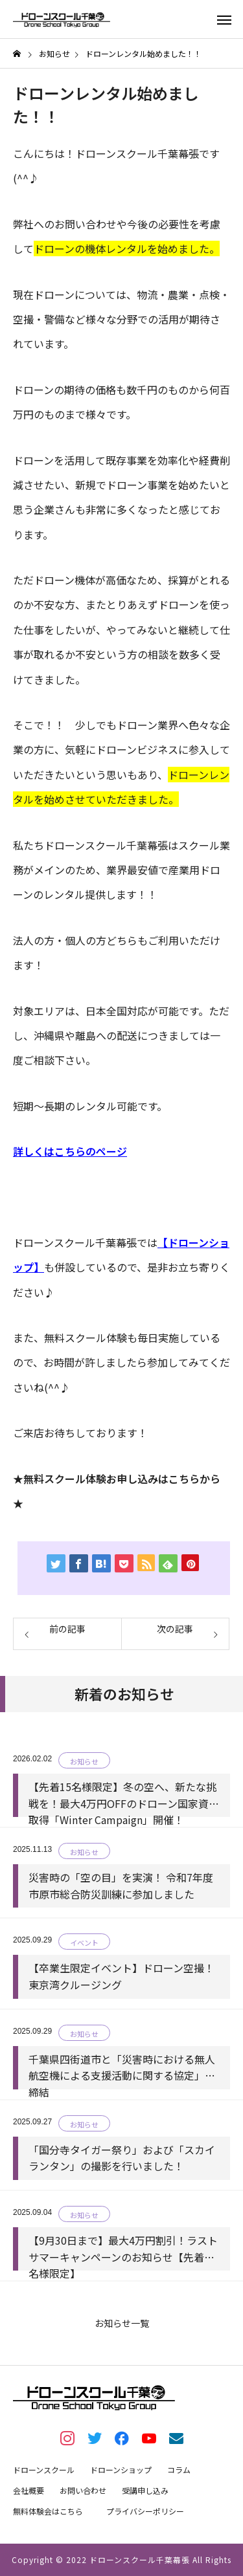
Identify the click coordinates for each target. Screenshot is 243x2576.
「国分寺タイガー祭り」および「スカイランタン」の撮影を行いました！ (122, 2158)
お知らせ (84, 1761)
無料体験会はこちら (48, 2510)
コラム (179, 2469)
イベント (84, 1942)
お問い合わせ (83, 2490)
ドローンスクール (44, 2469)
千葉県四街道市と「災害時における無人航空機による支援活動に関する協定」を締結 (122, 2067)
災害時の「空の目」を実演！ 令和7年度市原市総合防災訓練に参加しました (121, 1885)
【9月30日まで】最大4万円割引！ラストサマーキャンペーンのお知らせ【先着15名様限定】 (123, 2248)
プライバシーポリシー (145, 2510)
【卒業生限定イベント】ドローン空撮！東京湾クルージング (121, 1976)
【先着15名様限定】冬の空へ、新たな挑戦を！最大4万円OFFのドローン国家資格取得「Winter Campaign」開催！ (124, 1795)
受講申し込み (145, 2490)
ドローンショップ (121, 2469)
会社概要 (28, 2490)
